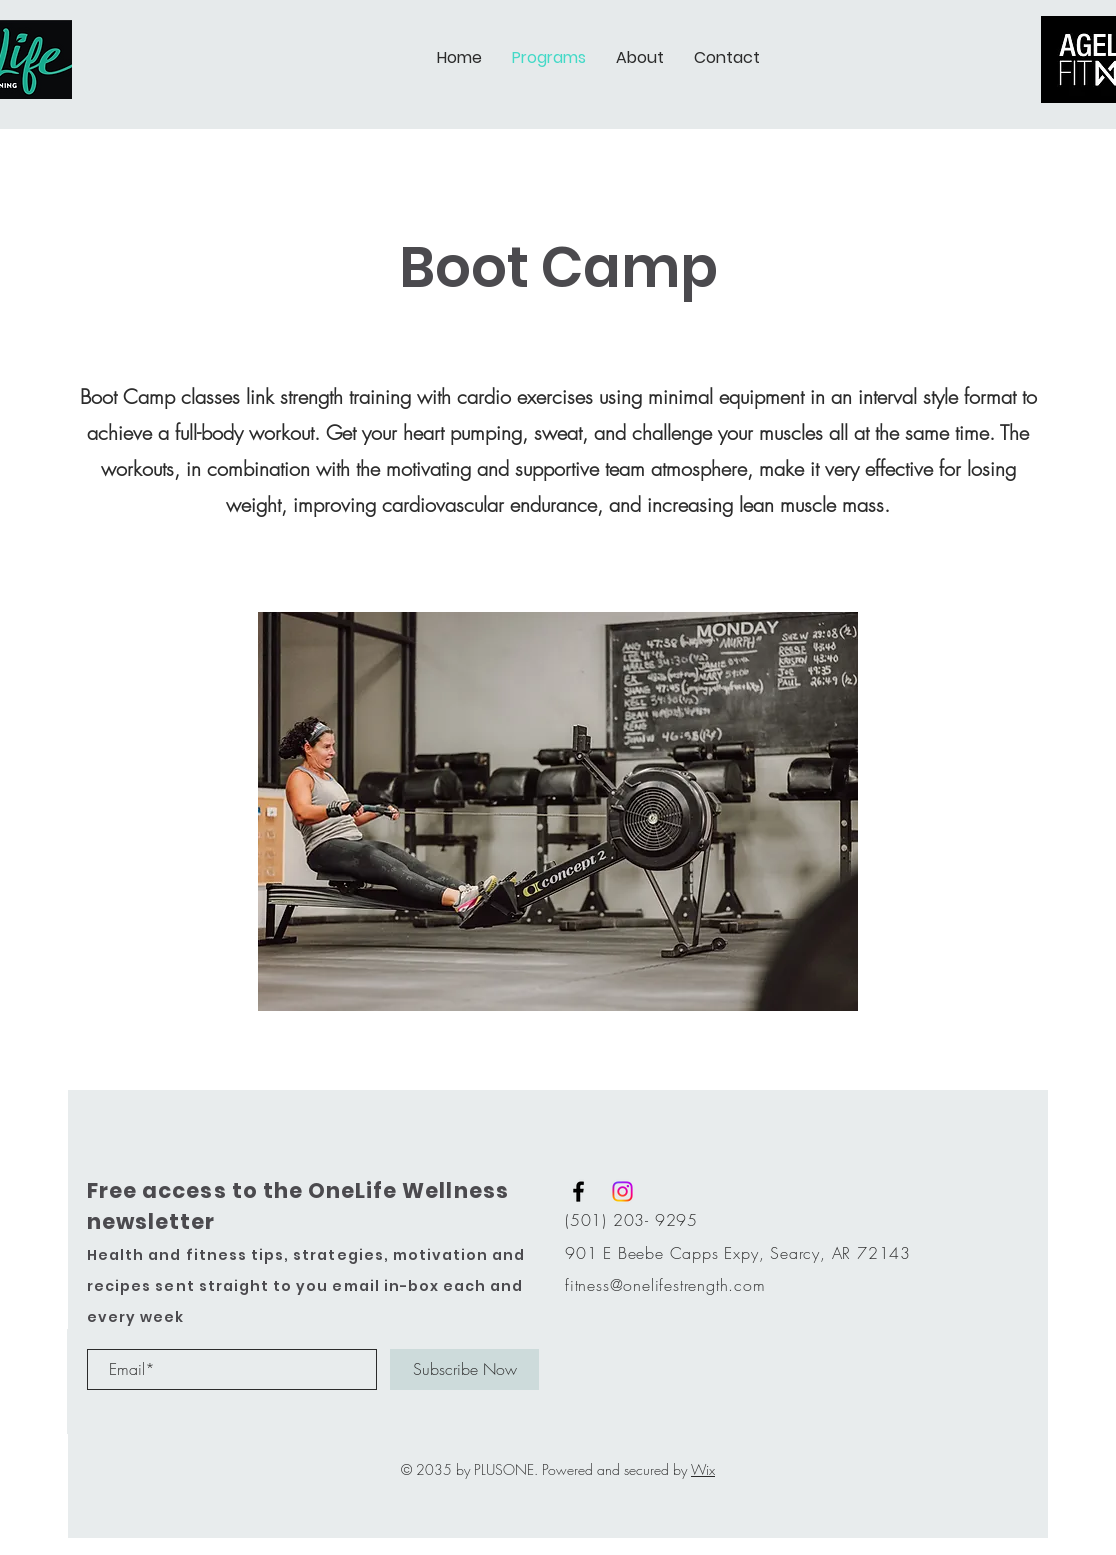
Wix (703, 1469)
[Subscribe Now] (464, 1369)
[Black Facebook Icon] (578, 1191)
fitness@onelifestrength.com (665, 1285)
